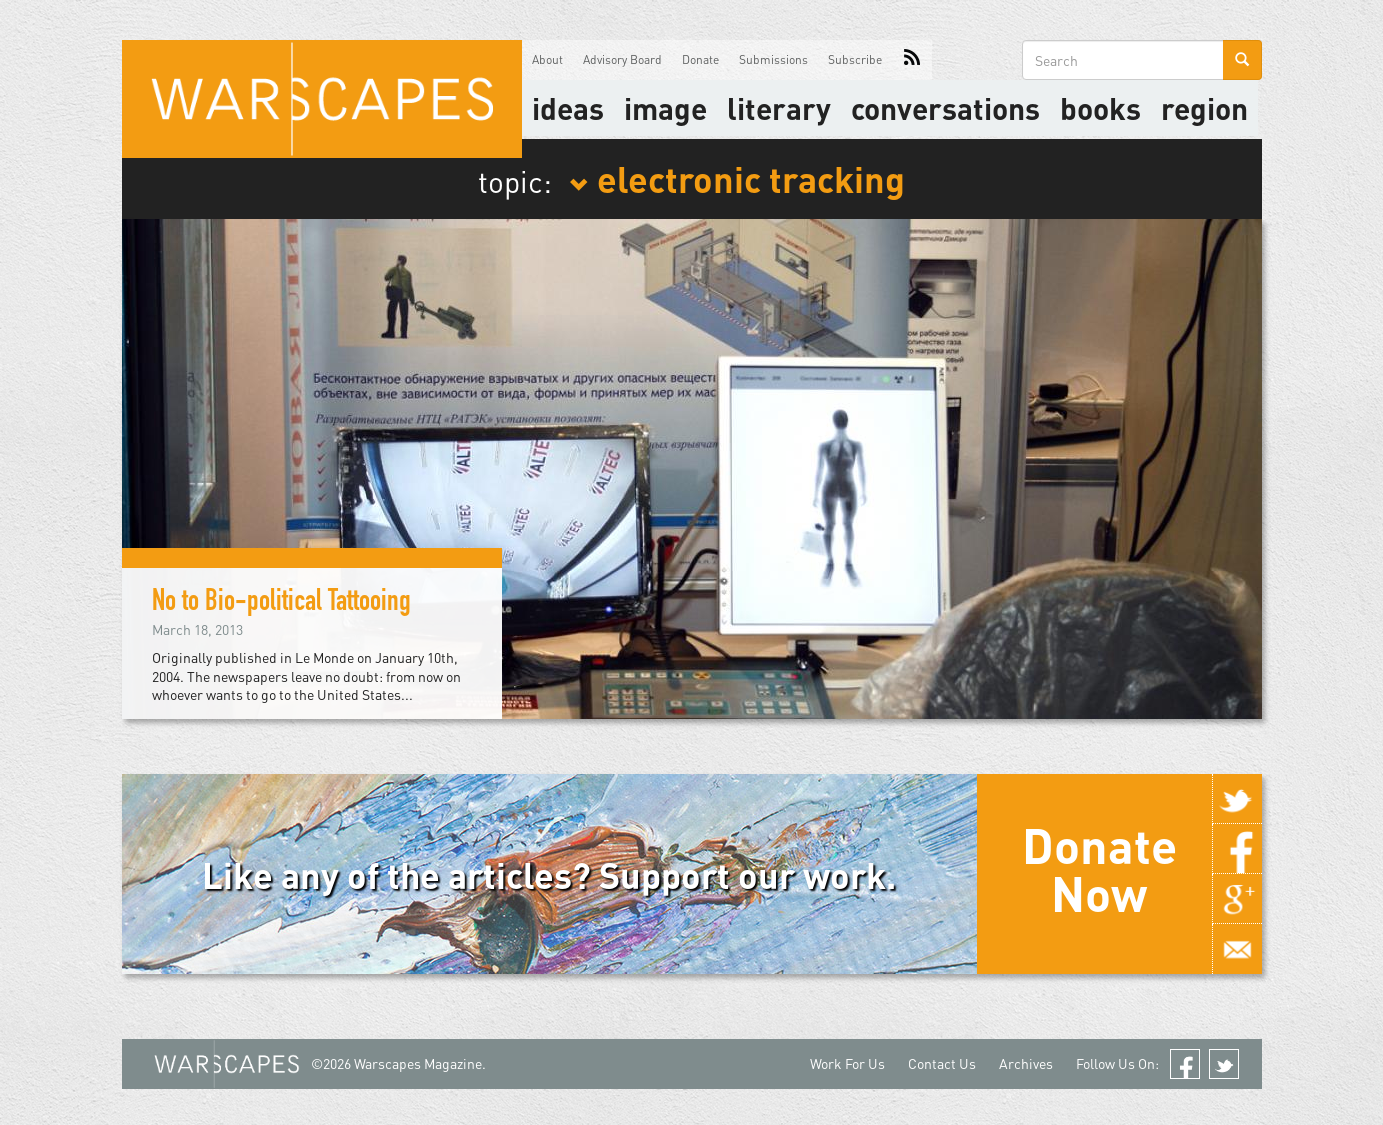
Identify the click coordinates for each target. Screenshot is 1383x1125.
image (665, 108)
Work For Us (847, 1063)
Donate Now (1099, 869)
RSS (912, 60)
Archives (1026, 1063)
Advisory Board (622, 59)
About (547, 59)
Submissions (773, 59)
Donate (700, 59)
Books (1100, 108)
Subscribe (855, 59)
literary (779, 108)
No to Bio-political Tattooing (281, 604)
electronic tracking (737, 178)
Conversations (945, 108)
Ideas (568, 108)
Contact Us (942, 1063)
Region (1204, 108)
